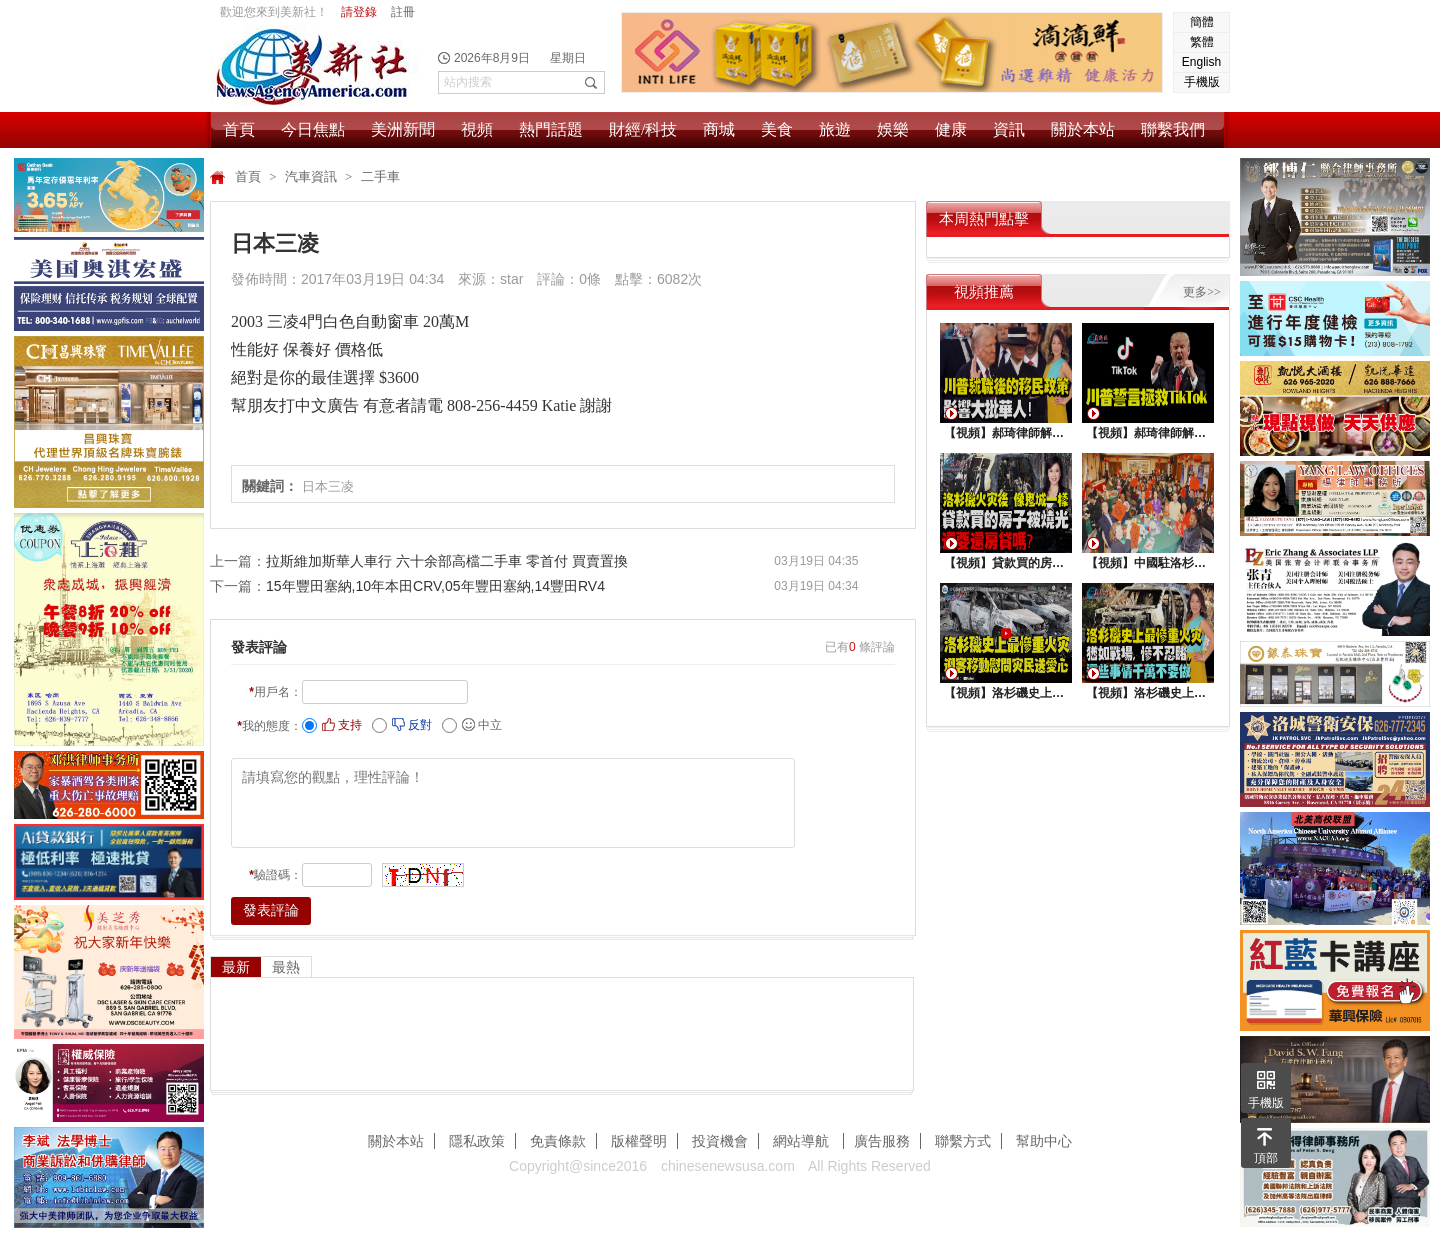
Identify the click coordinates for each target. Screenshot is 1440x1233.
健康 (951, 129)
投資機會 (720, 1141)
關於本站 (1083, 129)
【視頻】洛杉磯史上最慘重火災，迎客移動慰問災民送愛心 (1006, 693)
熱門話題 (551, 129)
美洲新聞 (403, 129)
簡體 (1202, 22)
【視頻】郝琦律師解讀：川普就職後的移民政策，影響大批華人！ (1006, 433)
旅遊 (835, 129)
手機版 (1202, 82)
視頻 (477, 129)
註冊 (403, 12)
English (1201, 62)
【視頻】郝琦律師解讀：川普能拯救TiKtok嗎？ (1148, 433)
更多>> (1202, 292)
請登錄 (359, 12)
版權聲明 (639, 1141)
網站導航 (803, 1141)
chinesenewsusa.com (728, 1166)
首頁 (239, 129)
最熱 (286, 967)
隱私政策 (477, 1141)
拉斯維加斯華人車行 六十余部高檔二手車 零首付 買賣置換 (447, 561)
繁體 (1202, 42)
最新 (236, 967)
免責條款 (558, 1141)
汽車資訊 (312, 176)
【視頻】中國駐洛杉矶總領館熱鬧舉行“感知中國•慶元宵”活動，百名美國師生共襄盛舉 (1148, 563)
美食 (777, 129)
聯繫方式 (963, 1141)
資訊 (1009, 129)
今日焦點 (313, 129)
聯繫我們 (1173, 129)
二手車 (380, 176)
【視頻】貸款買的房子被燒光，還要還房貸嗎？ (1006, 563)
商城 (719, 129)
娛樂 (893, 129)
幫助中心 (1044, 1141)
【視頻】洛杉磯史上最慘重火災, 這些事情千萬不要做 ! (1148, 693)
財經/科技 (643, 129)
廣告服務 (882, 1141)
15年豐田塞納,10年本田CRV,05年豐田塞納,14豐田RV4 (435, 586)
